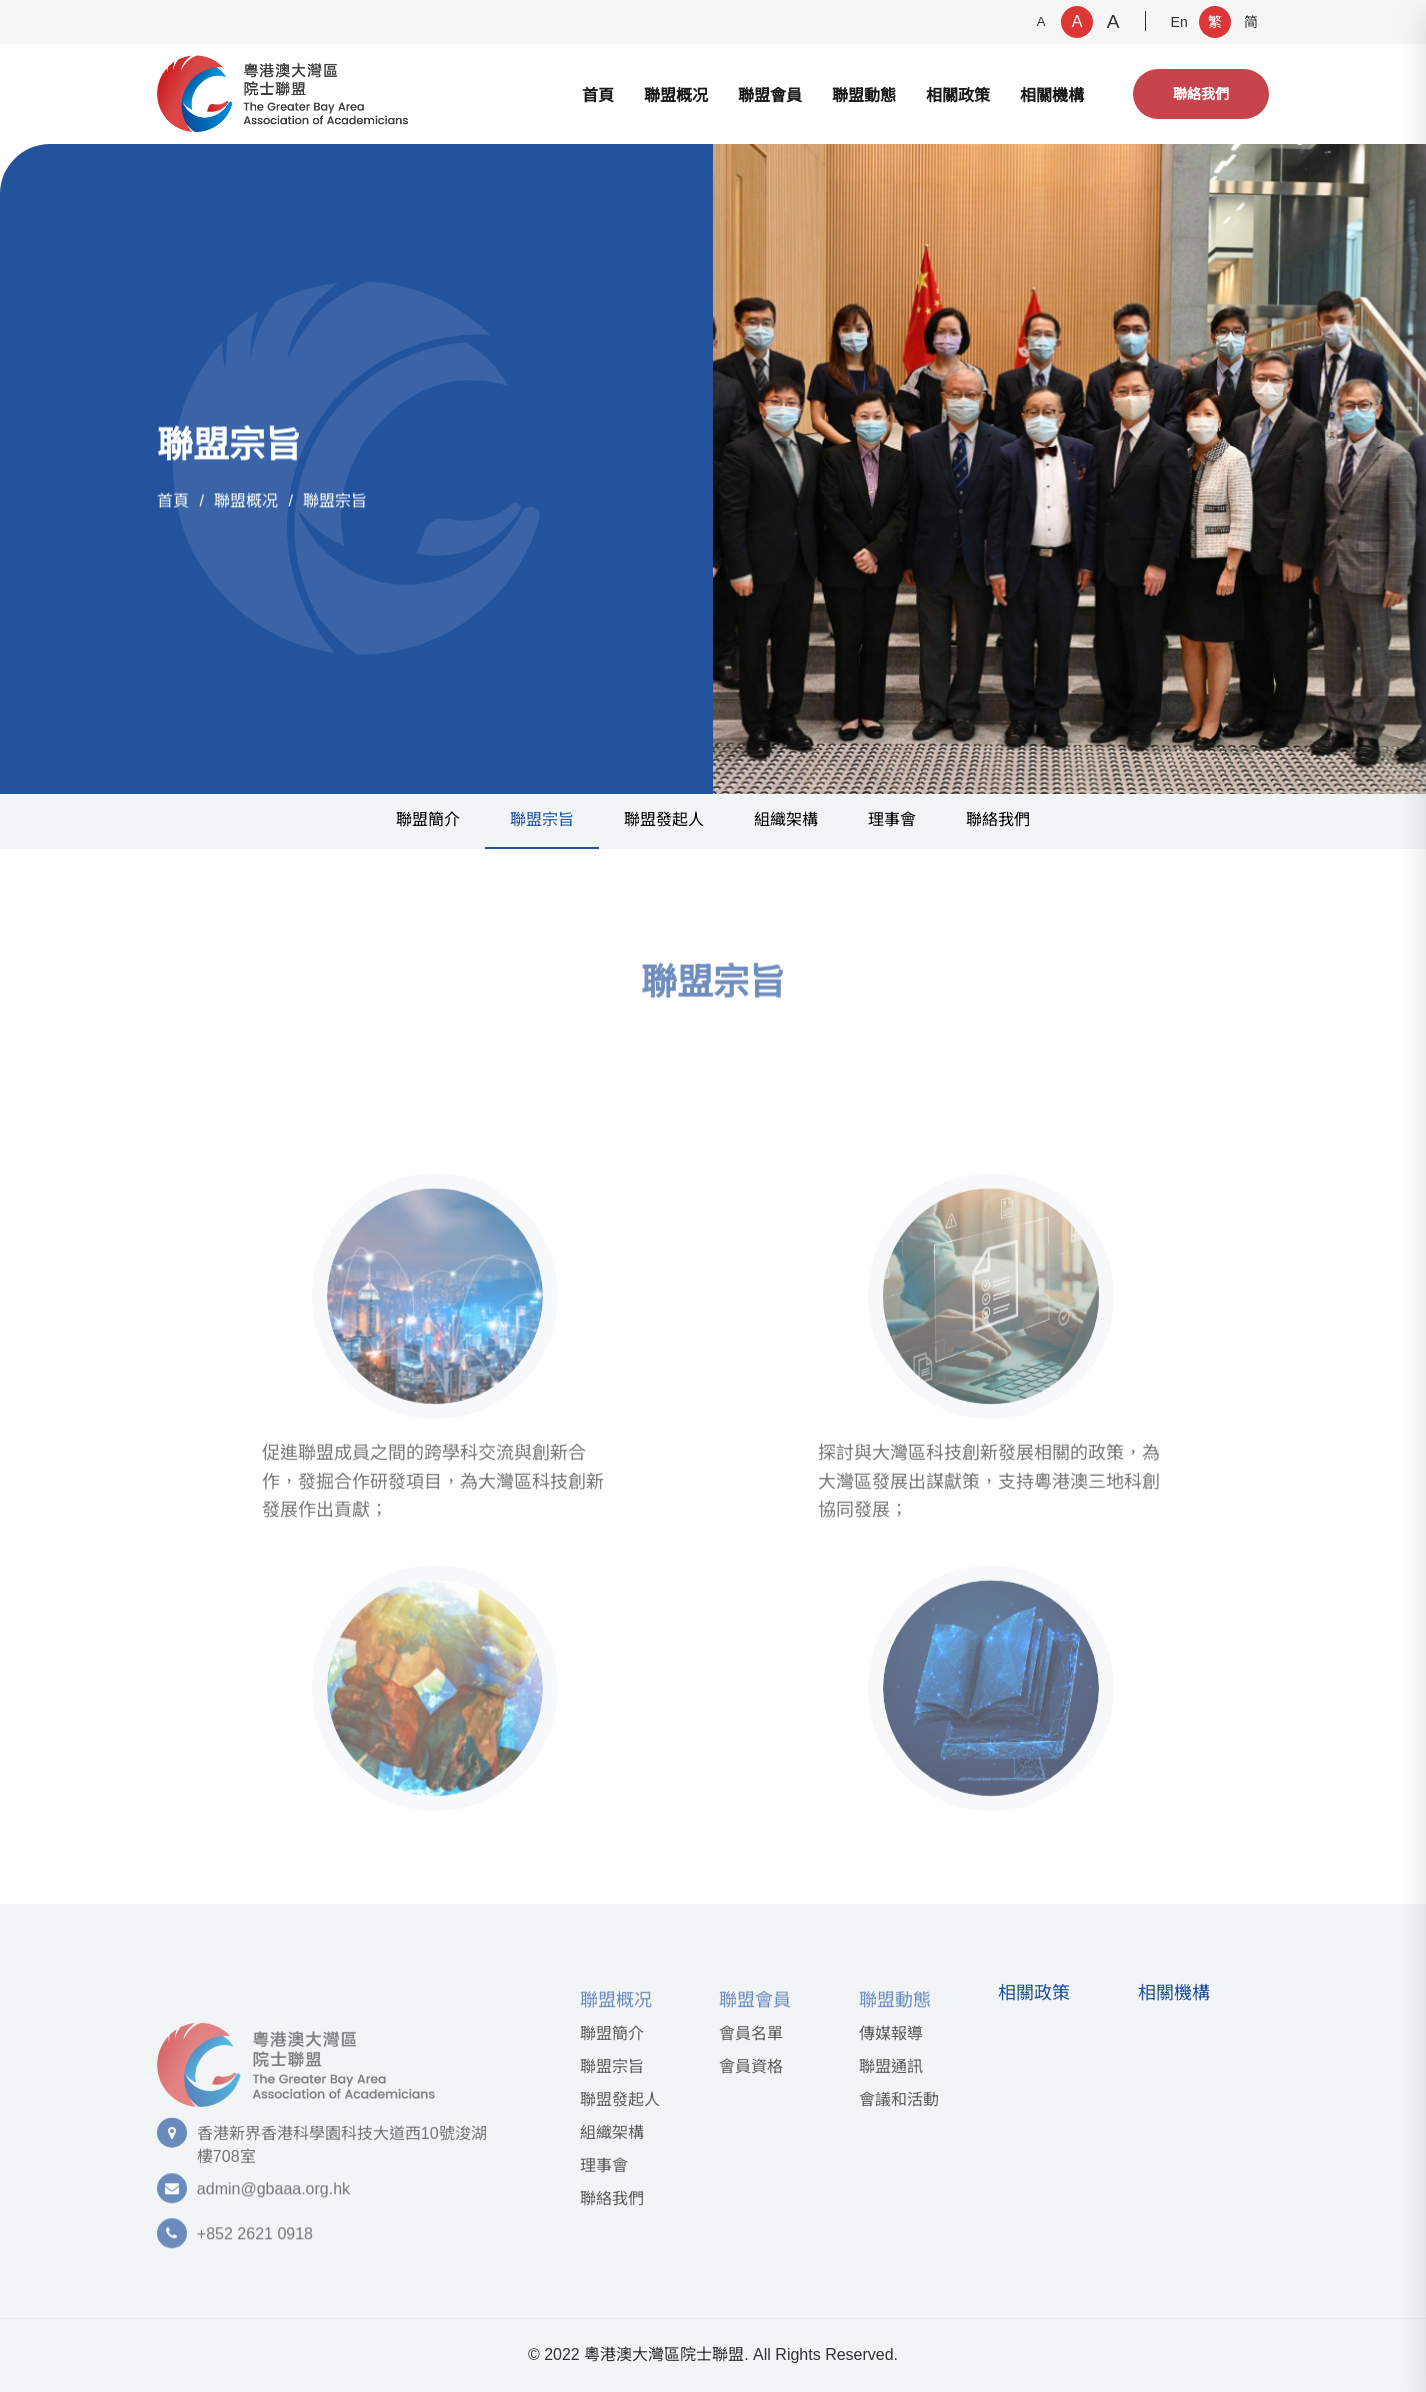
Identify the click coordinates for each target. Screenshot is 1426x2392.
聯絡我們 (1201, 94)
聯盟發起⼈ (664, 819)
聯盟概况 (676, 95)
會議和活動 (899, 2099)
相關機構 (1052, 95)
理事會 (892, 819)
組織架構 (786, 819)
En (1179, 22)
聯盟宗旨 (335, 501)
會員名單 (751, 2033)
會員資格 (751, 2066)
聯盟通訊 (891, 2066)
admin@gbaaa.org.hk (273, 2198)
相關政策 (958, 95)
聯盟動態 (864, 95)
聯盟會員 (770, 95)
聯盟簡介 (428, 819)
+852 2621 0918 (255, 2243)
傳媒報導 (891, 2033)
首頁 (598, 95)
